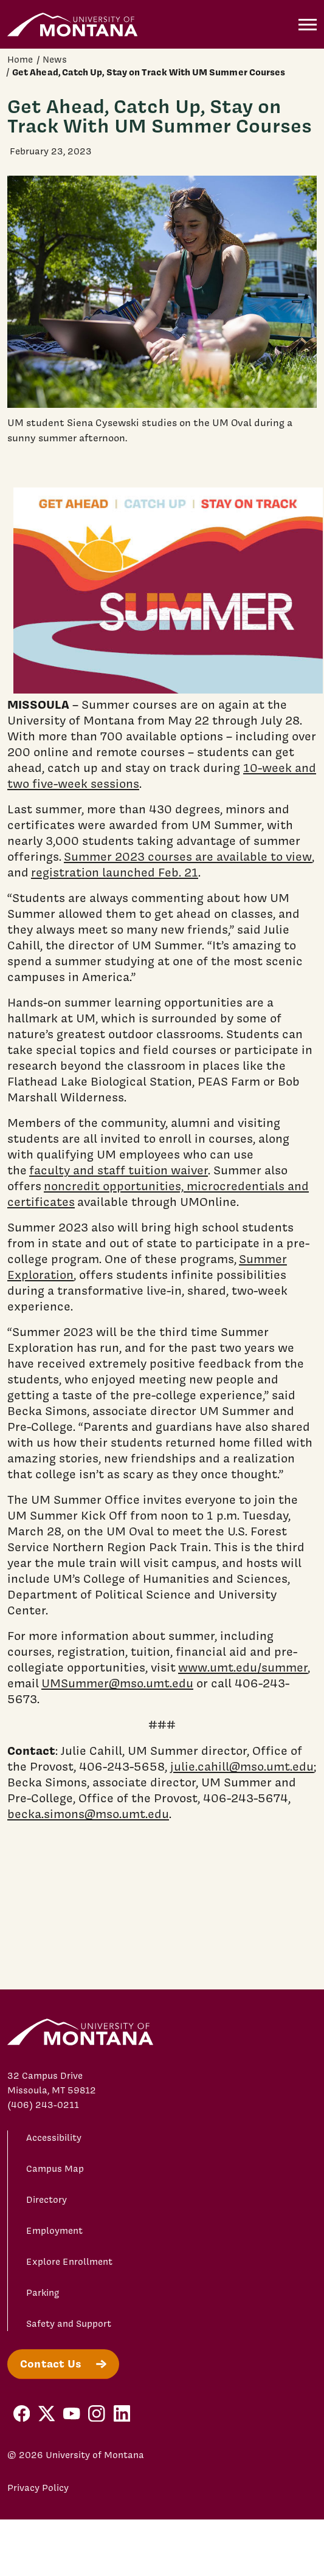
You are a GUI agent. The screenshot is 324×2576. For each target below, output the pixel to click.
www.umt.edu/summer (243, 1667)
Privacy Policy (38, 2488)
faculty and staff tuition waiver (118, 1170)
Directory (46, 2200)
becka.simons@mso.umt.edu (88, 1814)
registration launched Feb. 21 (114, 872)
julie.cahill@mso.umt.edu (242, 1766)
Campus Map (55, 2169)
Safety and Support (68, 2324)
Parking (43, 2293)
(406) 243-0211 (43, 2105)
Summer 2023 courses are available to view (188, 856)
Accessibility (53, 2138)
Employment (54, 2231)
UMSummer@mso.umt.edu (117, 1683)
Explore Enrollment (69, 2262)
